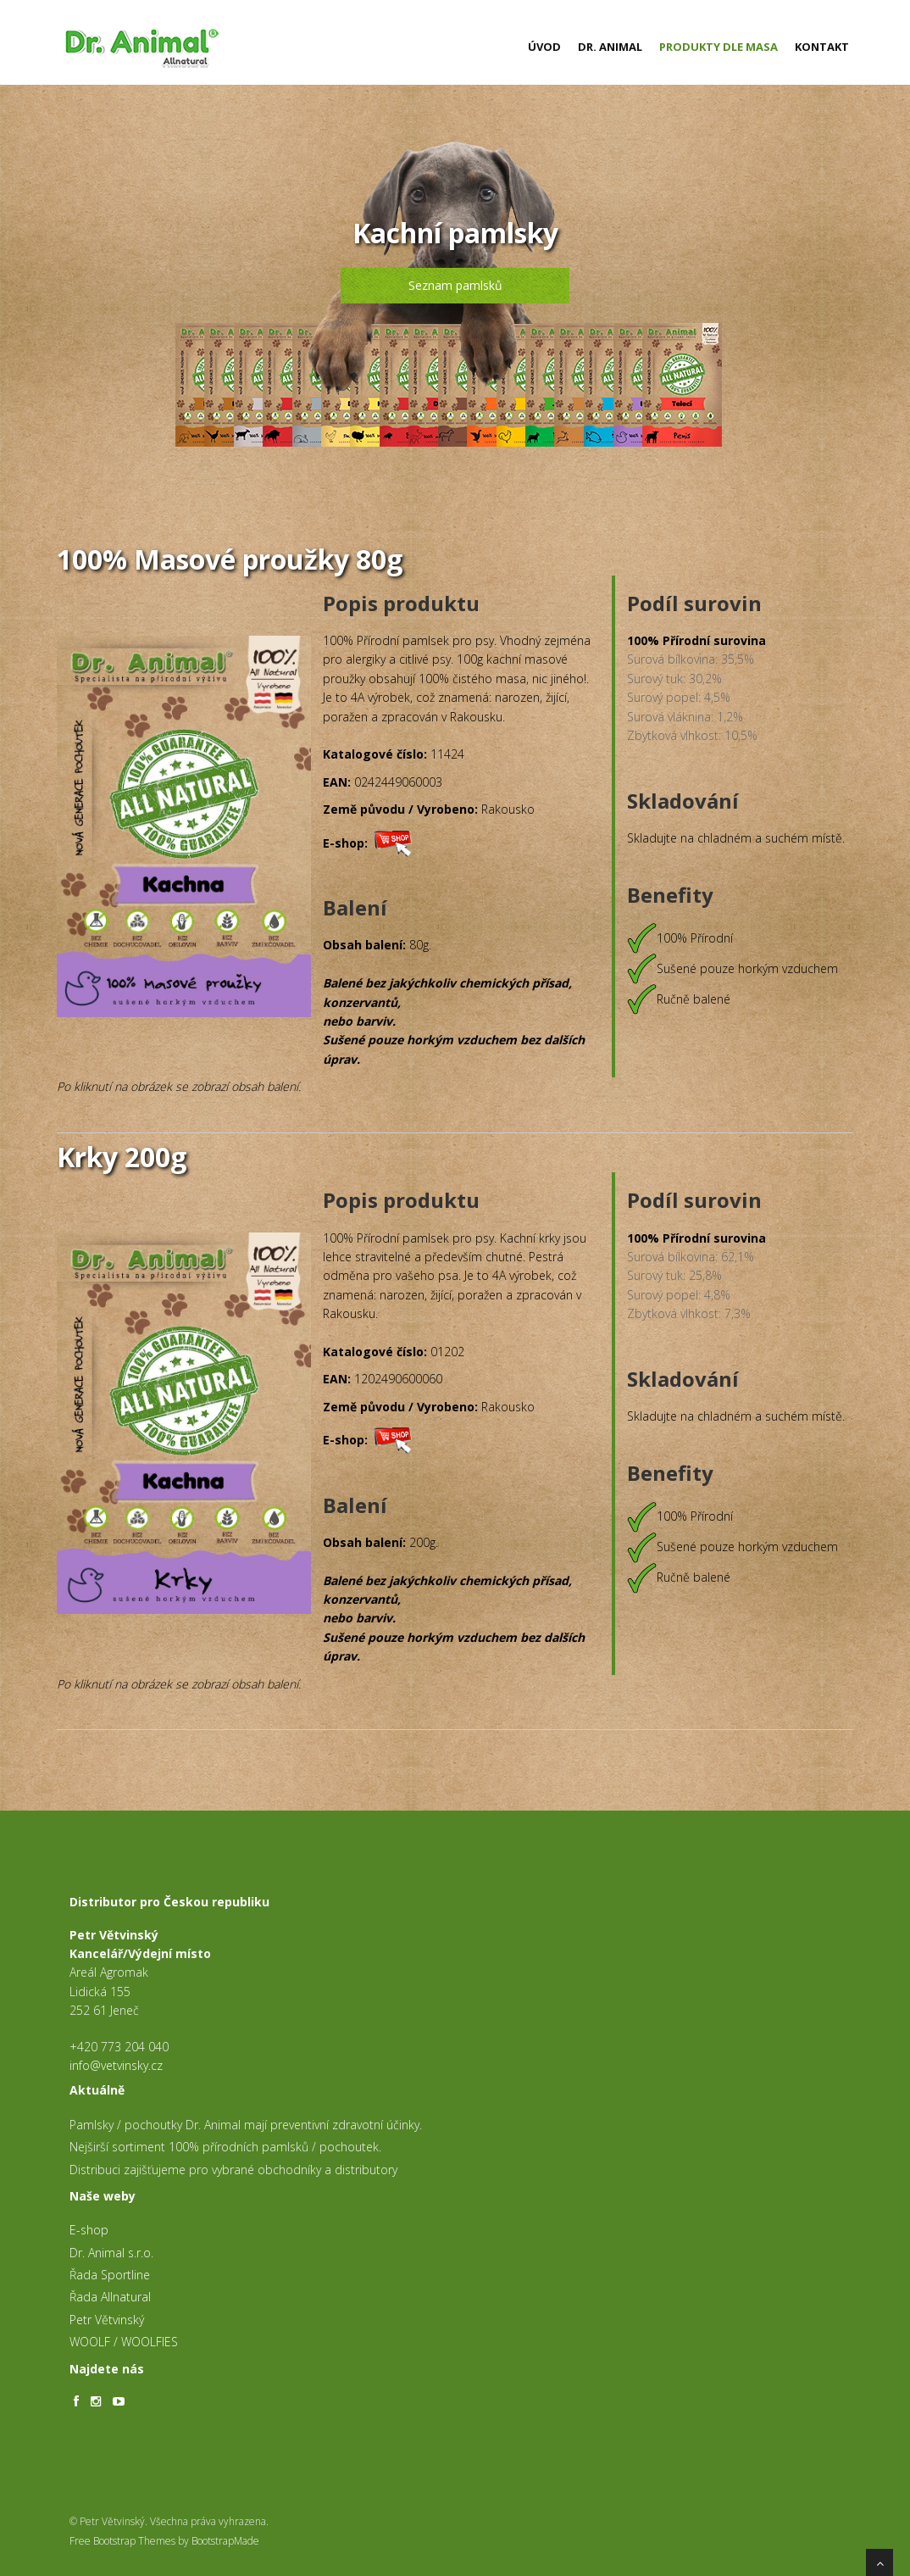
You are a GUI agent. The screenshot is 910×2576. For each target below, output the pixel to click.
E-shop (88, 2230)
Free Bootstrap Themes (122, 2541)
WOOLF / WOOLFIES (123, 2342)
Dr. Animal (610, 46)
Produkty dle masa (718, 46)
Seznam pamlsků (455, 285)
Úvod (544, 46)
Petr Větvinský (106, 2320)
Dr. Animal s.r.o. (111, 2253)
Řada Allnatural (110, 2297)
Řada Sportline (109, 2275)
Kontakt (822, 46)
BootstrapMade (225, 2541)
